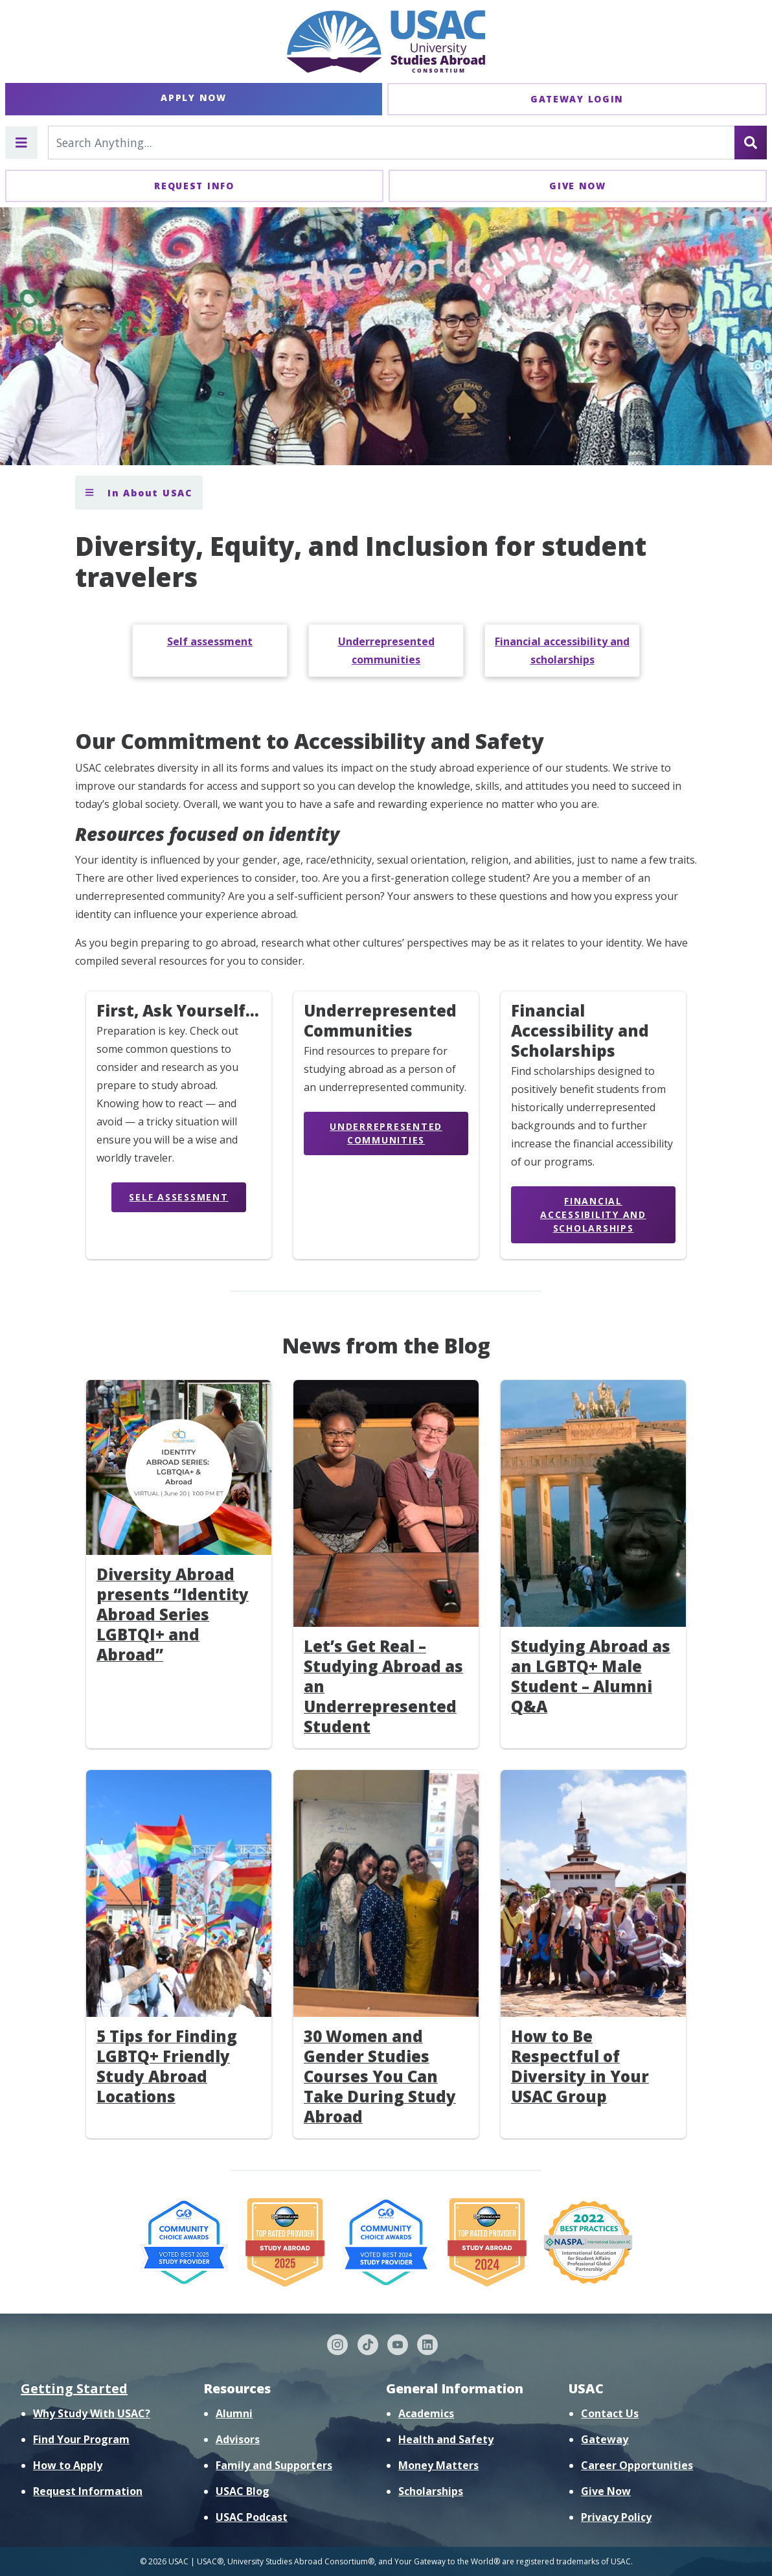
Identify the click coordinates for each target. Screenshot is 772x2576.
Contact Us (610, 2413)
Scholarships (430, 2491)
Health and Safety (446, 2439)
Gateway (604, 2439)
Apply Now (193, 97)
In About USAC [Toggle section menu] (138, 493)
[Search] (750, 142)
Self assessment (210, 641)
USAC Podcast (252, 2517)
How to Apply (67, 2465)
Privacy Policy (616, 2517)
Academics (426, 2413)
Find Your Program (81, 2439)
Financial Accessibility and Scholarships (593, 1214)
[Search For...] (391, 142)
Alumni (234, 2413)
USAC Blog (242, 2491)
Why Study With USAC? (91, 2413)
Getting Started (74, 2388)
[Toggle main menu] (21, 142)
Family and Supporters (274, 2465)
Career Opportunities (637, 2465)
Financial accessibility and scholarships (562, 650)
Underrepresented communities (386, 650)
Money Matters (438, 2465)
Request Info (194, 185)
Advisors (238, 2439)
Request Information (87, 2491)
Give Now (577, 185)
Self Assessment (178, 1197)
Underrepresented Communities (386, 1133)
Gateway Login (577, 99)
